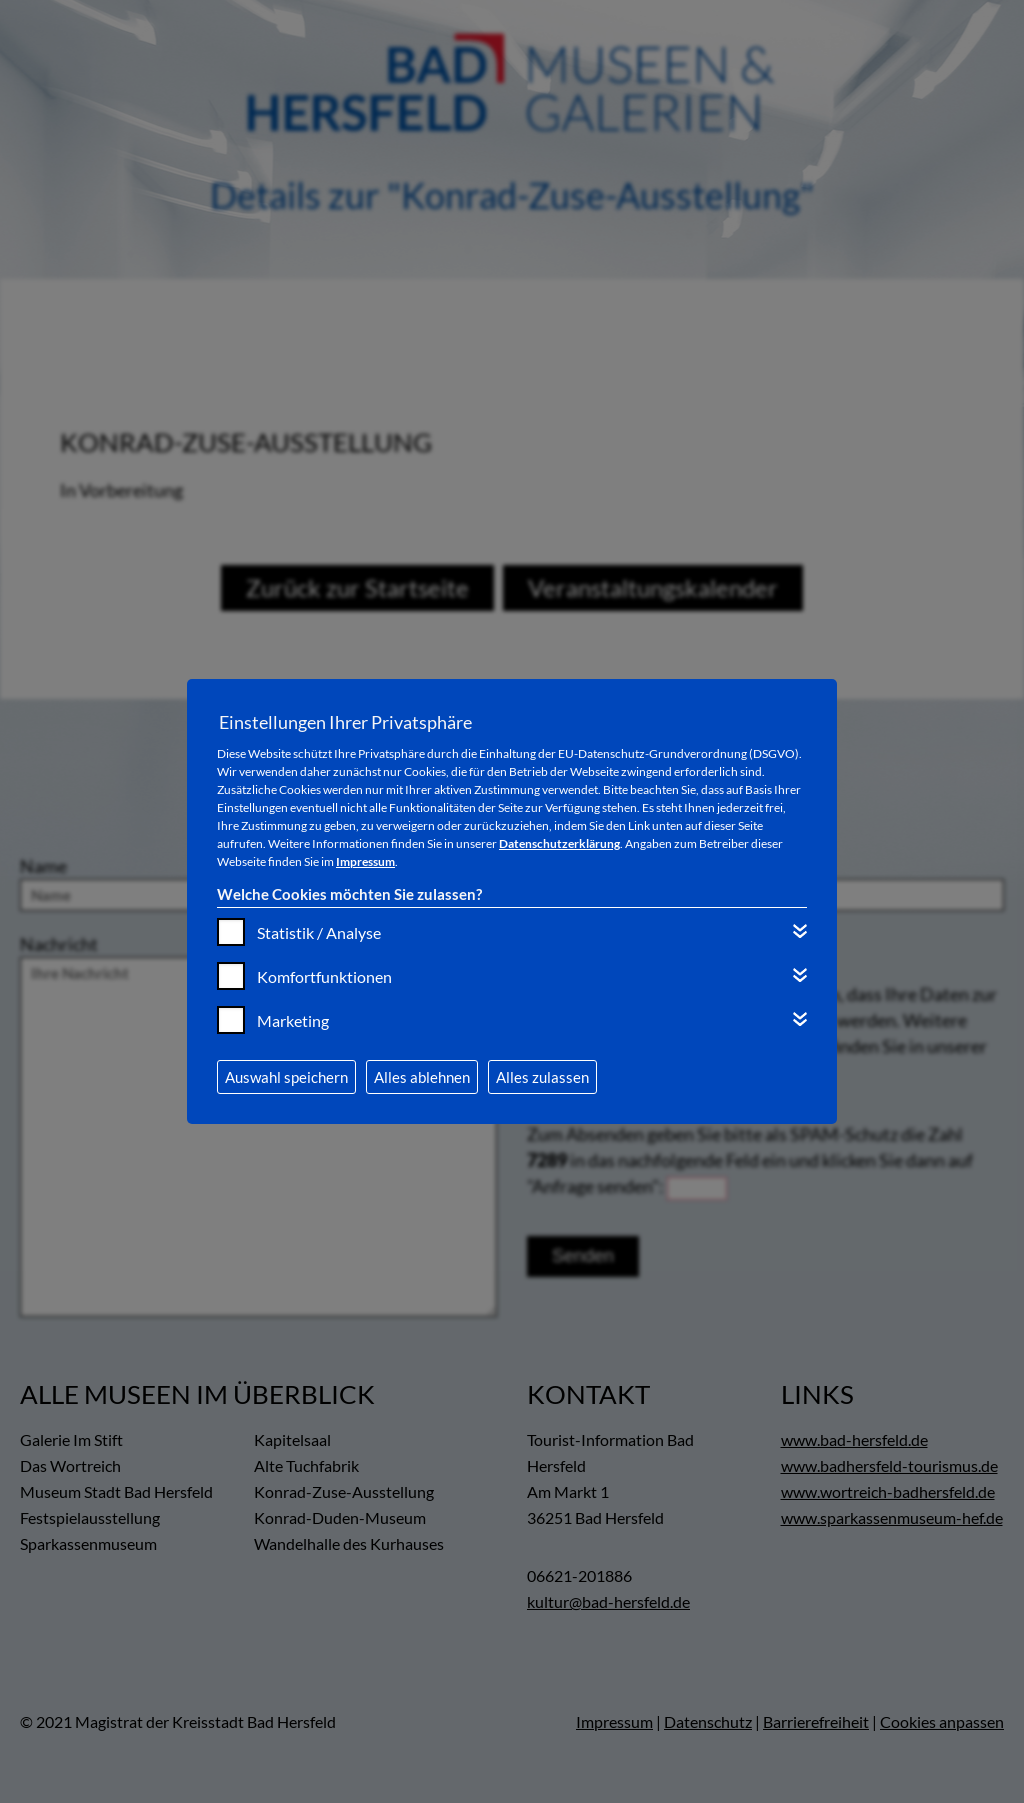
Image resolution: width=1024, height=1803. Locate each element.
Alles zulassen (542, 1077)
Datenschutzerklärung (559, 843)
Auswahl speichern (286, 1077)
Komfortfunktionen (324, 976)
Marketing (293, 1020)
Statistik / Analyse (319, 932)
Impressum (365, 861)
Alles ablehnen (422, 1077)
